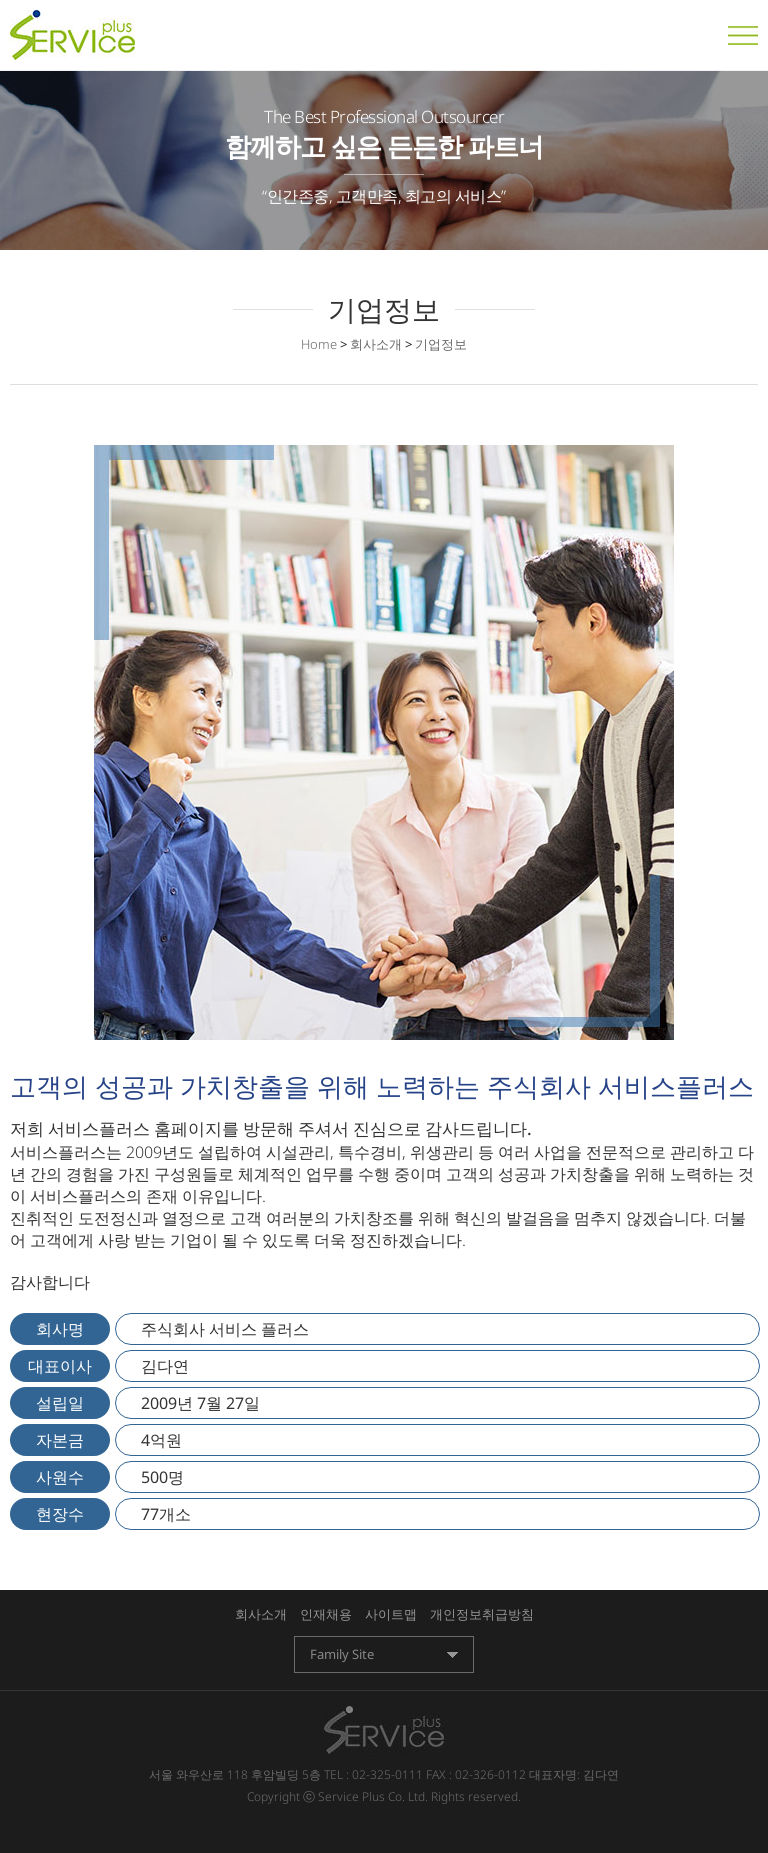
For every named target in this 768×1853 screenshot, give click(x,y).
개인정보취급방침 (482, 1614)
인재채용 (326, 1614)
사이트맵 (391, 1614)
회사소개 (261, 1614)
